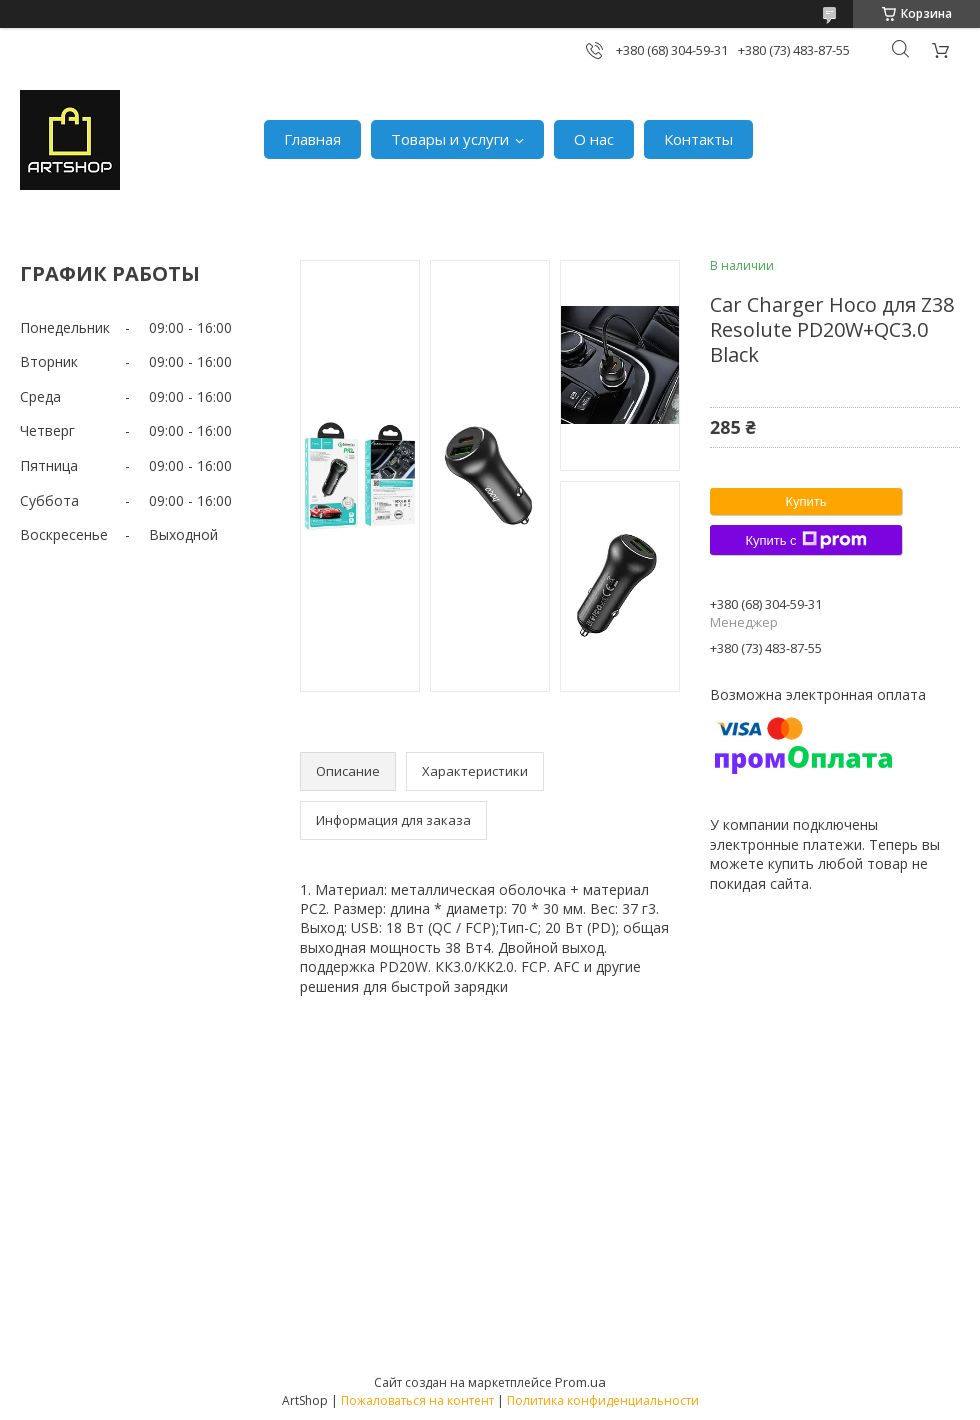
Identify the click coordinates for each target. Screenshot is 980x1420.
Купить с (805, 540)
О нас (594, 139)
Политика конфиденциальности (603, 1400)
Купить (805, 501)
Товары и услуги (450, 139)
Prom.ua (580, 1382)
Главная (312, 139)
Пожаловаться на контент (417, 1400)
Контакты (698, 139)
